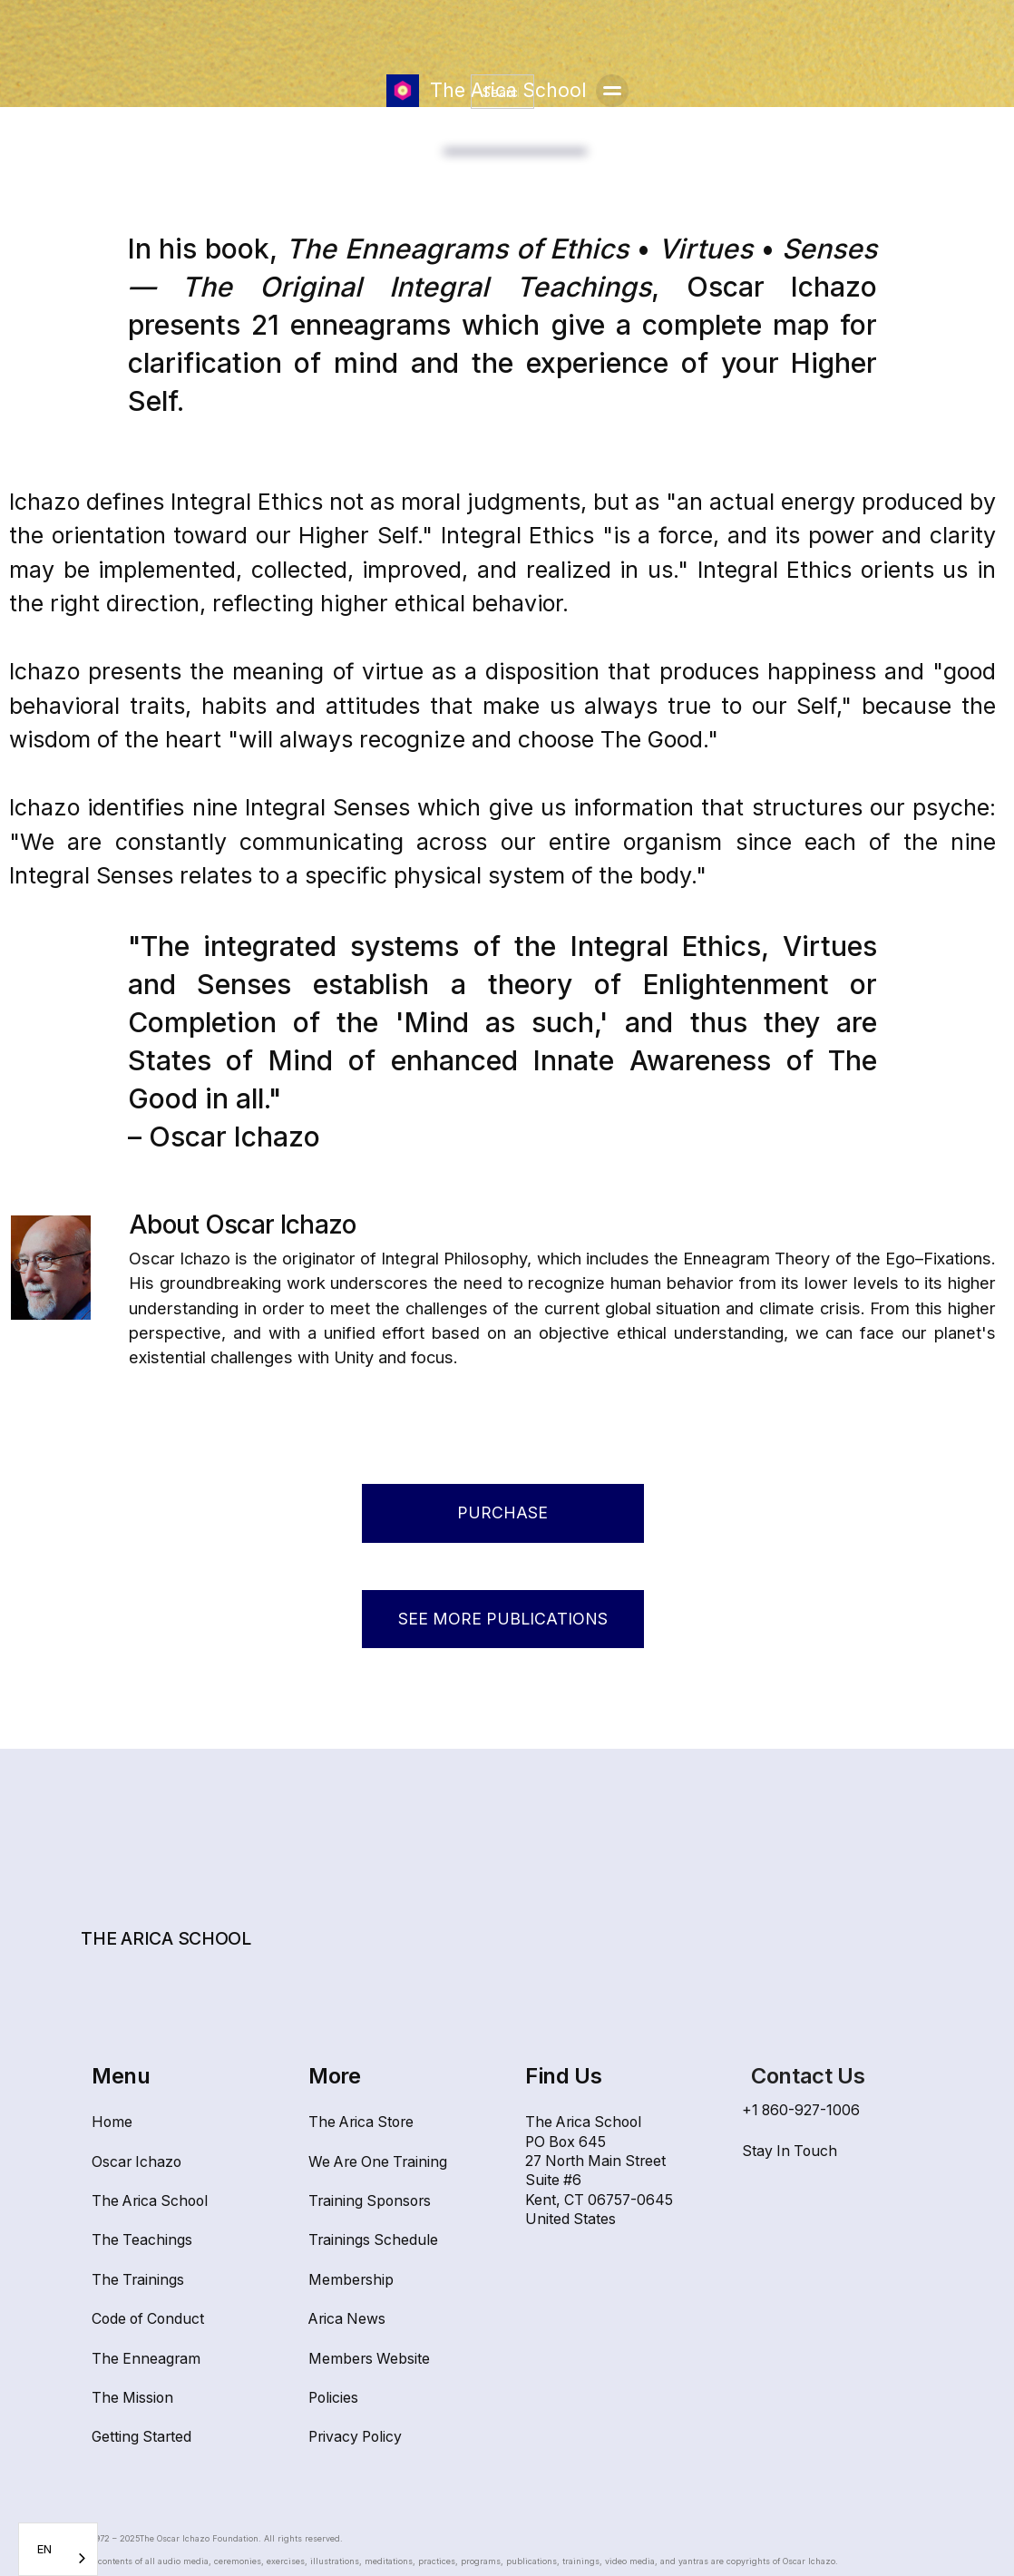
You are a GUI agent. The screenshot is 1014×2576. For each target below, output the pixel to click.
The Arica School (150, 2201)
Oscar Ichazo (136, 2162)
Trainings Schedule (373, 2240)
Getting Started (141, 2436)
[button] (612, 90)
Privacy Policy (355, 2436)
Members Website (369, 2358)
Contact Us (807, 2076)
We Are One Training (377, 2162)
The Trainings (138, 2279)
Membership (351, 2279)
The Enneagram (146, 2358)
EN (44, 2549)
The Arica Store (361, 2122)
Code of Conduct (148, 2318)
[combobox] (58, 2549)
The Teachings (142, 2240)
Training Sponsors (369, 2201)
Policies (333, 2397)
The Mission (132, 2397)
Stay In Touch (789, 2151)
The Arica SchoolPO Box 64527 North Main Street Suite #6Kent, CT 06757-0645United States (599, 2170)
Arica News (346, 2318)
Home (112, 2122)
